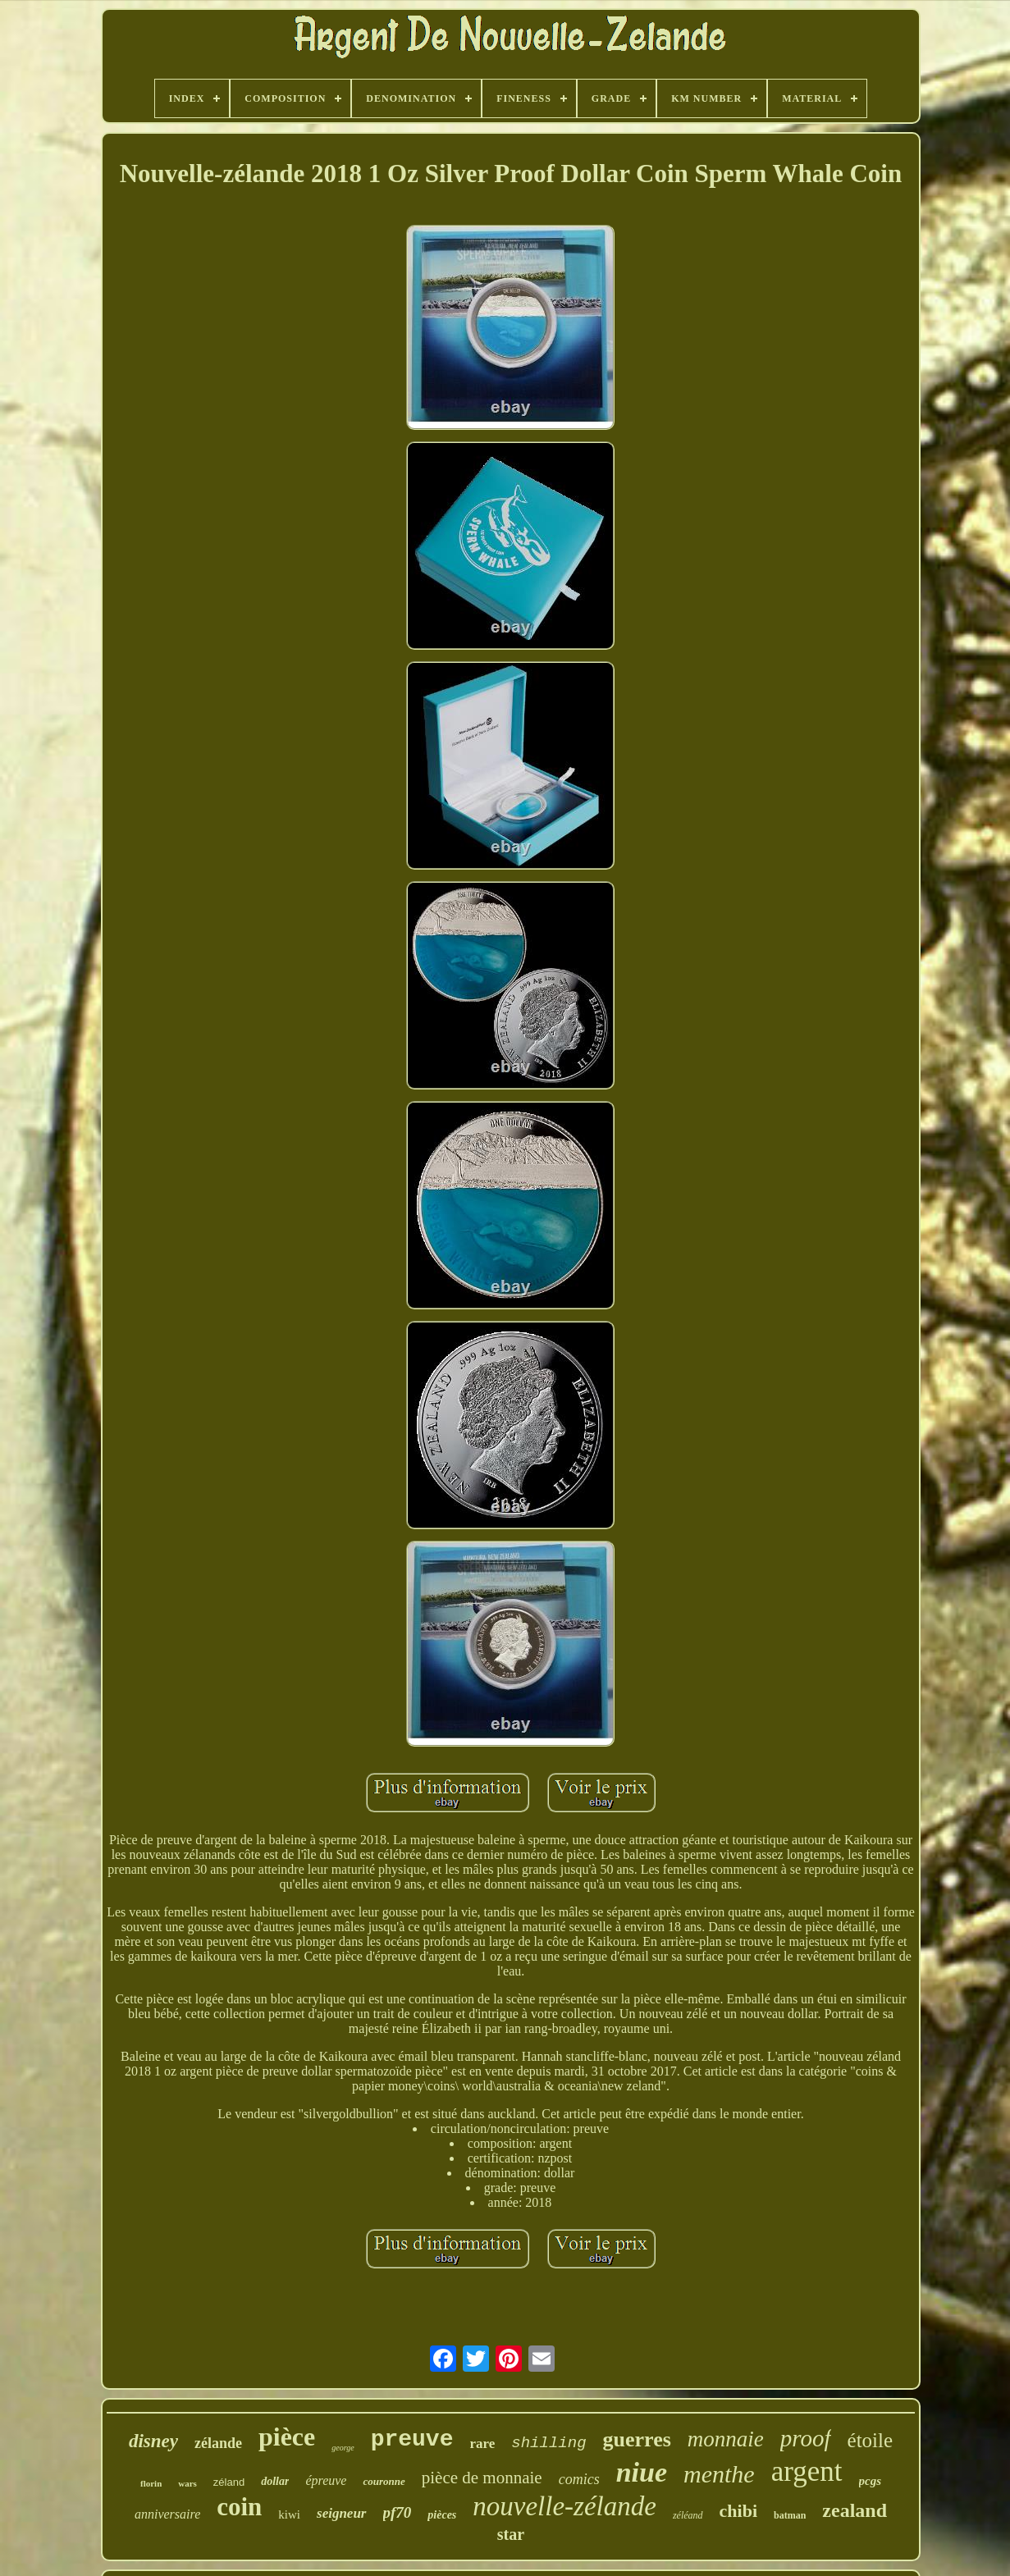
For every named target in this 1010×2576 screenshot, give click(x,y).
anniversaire (167, 2514)
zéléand (688, 2515)
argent (807, 2471)
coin (239, 2506)
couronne (383, 2481)
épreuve (325, 2480)
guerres (637, 2439)
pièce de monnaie (482, 2477)
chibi (738, 2511)
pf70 (397, 2512)
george (342, 2447)
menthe (719, 2473)
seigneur (341, 2513)
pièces (441, 2515)
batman (790, 2515)
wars (187, 2483)
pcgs (870, 2480)
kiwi (289, 2514)
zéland (229, 2482)
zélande (218, 2443)
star (510, 2534)
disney (153, 2441)
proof (805, 2438)
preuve (412, 2439)
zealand (854, 2510)
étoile (870, 2440)
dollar (275, 2481)
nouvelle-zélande (564, 2506)
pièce (286, 2436)
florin (151, 2483)
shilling (548, 2443)
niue (641, 2472)
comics (579, 2479)
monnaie (726, 2439)
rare (482, 2443)
